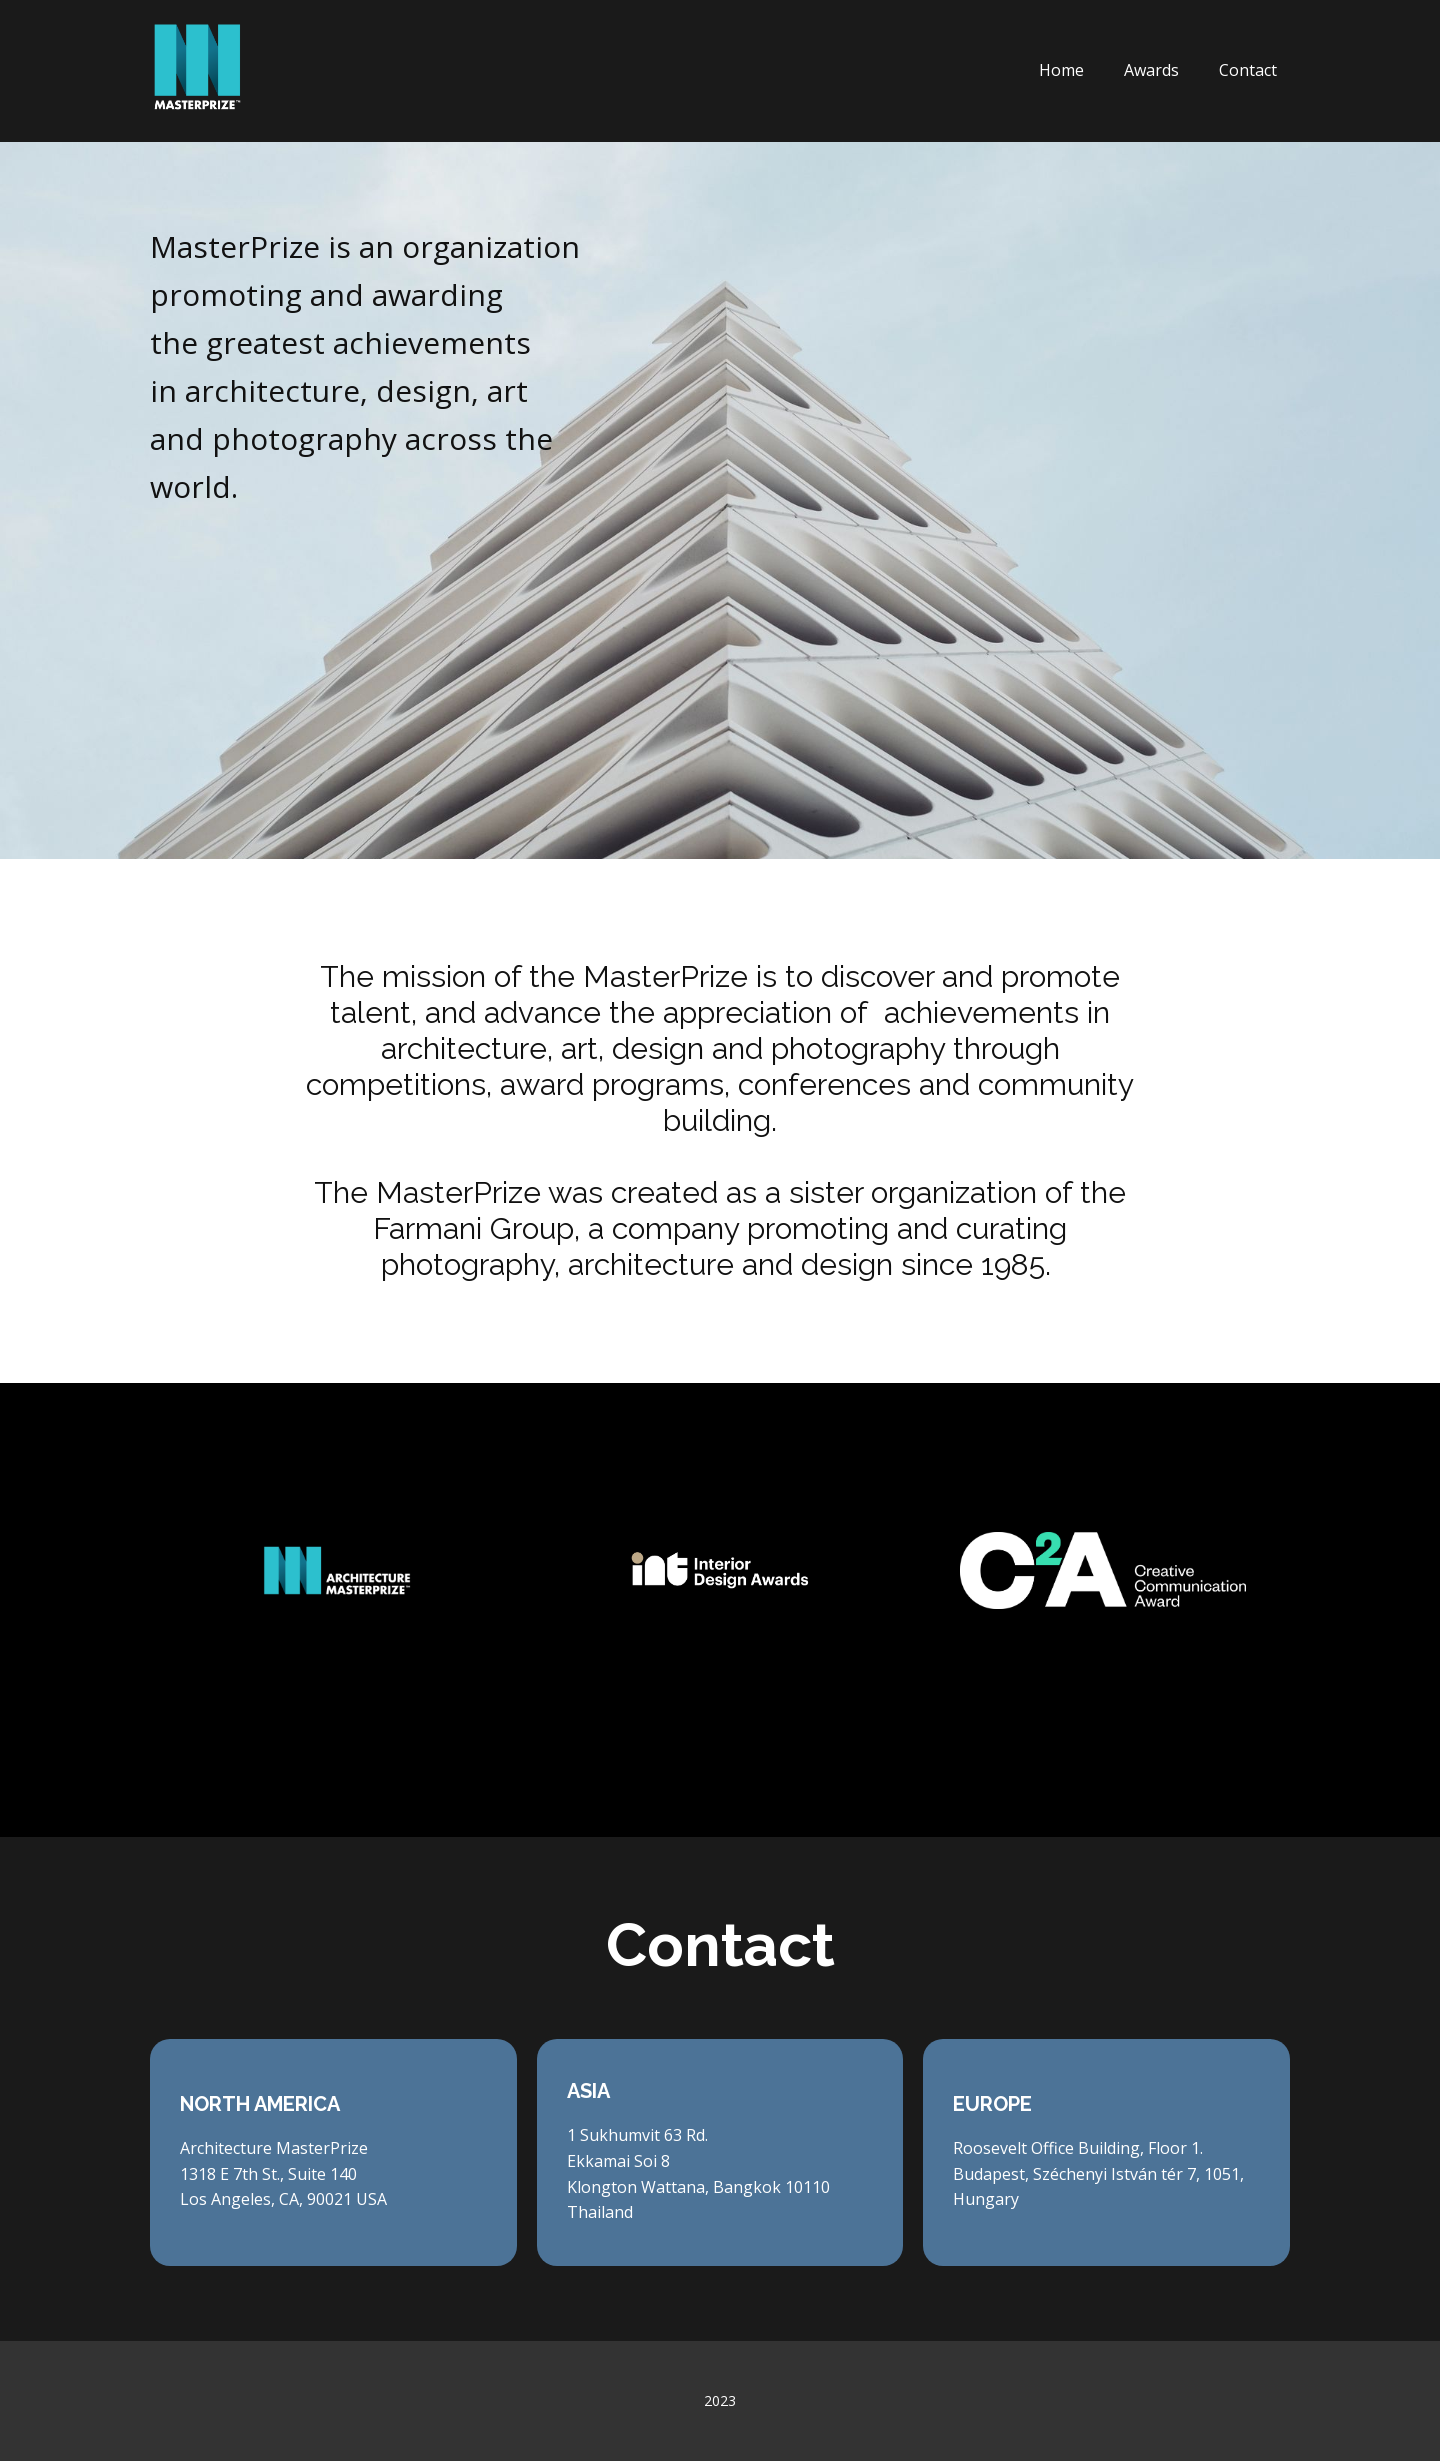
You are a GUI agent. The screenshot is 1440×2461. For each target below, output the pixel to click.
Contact (1248, 70)
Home (1061, 70)
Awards (1151, 70)
